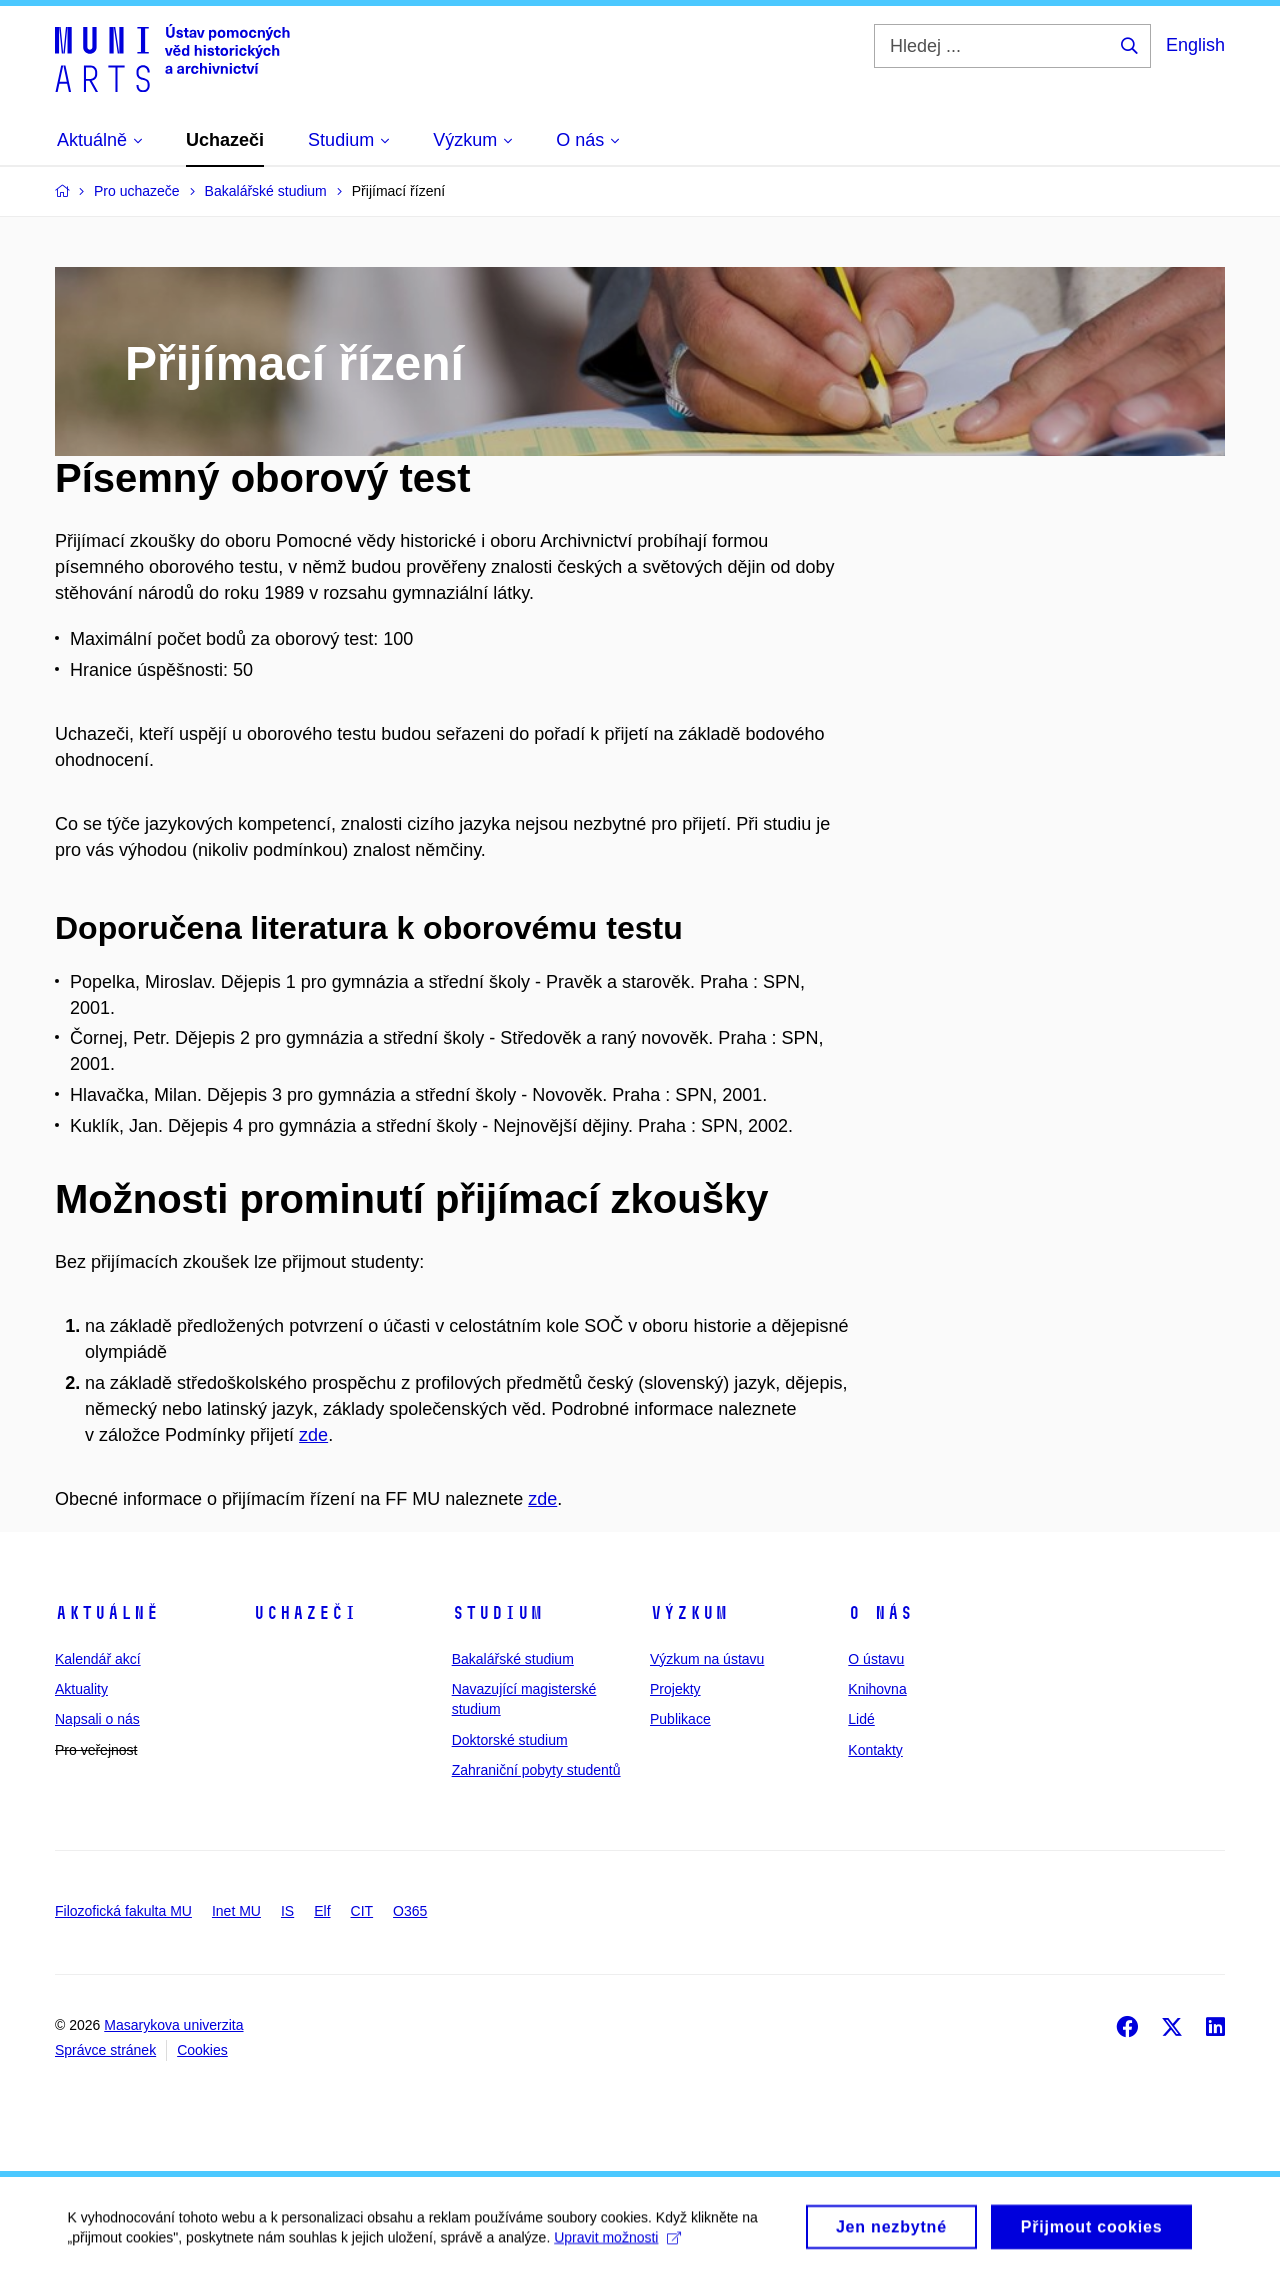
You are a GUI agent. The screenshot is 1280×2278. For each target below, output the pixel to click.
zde (313, 1435)
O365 (410, 1911)
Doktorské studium (510, 1740)
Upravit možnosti (620, 2244)
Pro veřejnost (96, 1750)
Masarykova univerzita (173, 2025)
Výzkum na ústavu (707, 1659)
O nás (880, 1613)
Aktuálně (107, 1613)
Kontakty (875, 1750)
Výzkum (689, 1613)
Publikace (680, 1719)
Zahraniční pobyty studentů (536, 1770)
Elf (322, 1911)
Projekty (675, 1689)
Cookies (202, 2050)
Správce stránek (105, 2050)
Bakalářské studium (513, 1659)
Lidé (861, 1719)
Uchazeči (305, 1613)
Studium (497, 1613)
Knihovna (877, 1689)
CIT (362, 1911)
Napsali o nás (97, 1719)
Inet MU (236, 1911)
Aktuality (81, 1689)
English (1195, 45)
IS (287, 1911)
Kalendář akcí (98, 1659)
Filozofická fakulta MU (123, 1911)
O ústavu (876, 1659)
